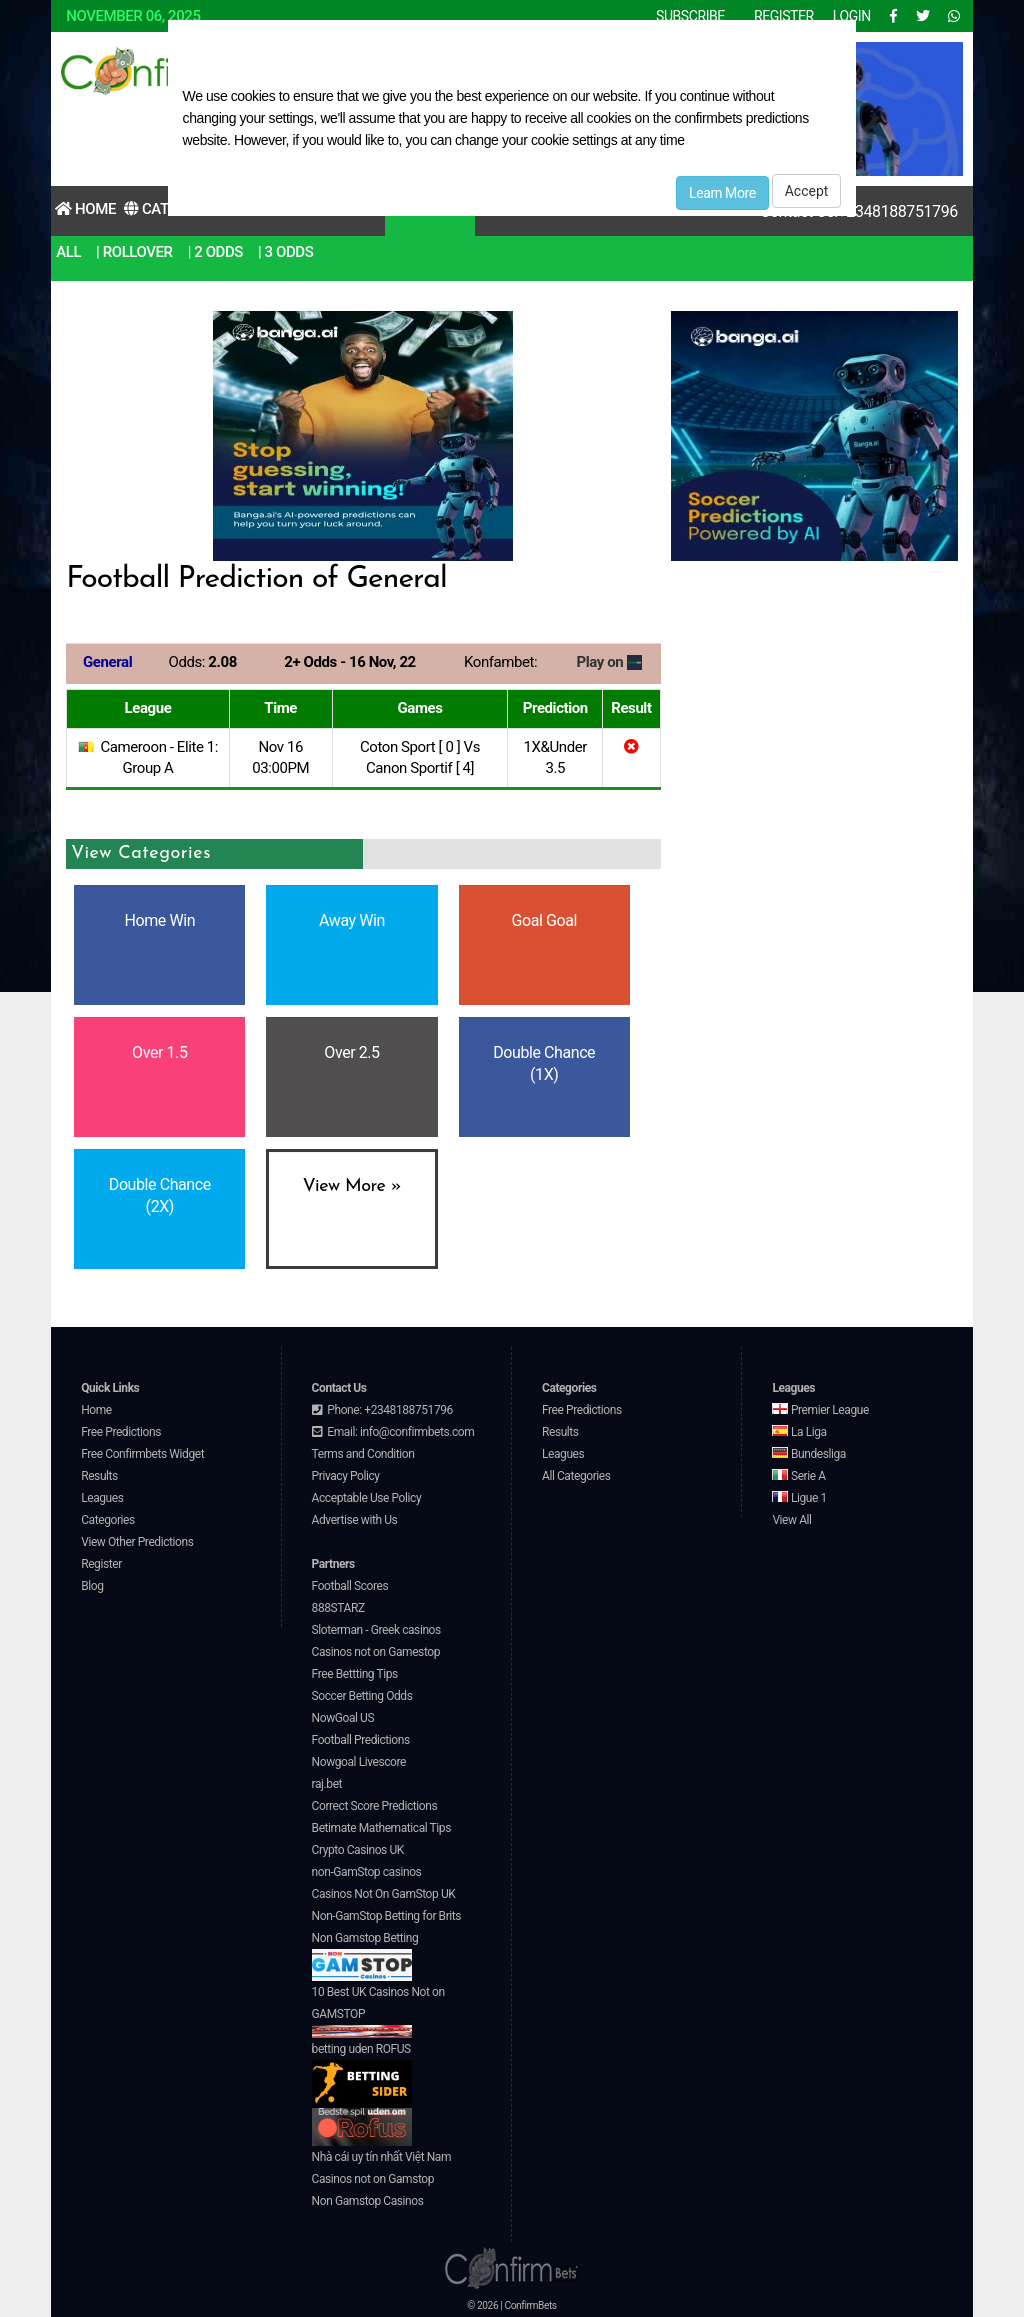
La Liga (799, 1432)
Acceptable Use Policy (367, 1498)
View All (791, 1520)
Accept (807, 191)
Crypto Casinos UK (358, 1850)
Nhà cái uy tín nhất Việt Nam (382, 2157)
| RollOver (134, 252)
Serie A (798, 1476)
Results (99, 1476)
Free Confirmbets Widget (142, 1454)
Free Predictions (121, 1432)
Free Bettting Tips (355, 1674)
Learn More (722, 193)
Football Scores (350, 1586)
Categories (108, 1520)
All (68, 252)
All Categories (576, 1476)
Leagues (102, 1498)
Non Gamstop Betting (365, 1956)
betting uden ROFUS (362, 2075)
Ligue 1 (799, 1498)
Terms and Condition (363, 1454)
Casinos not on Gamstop (373, 2179)
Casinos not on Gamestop (376, 1652)
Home (85, 209)
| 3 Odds (285, 252)
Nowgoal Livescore (359, 1762)
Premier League (820, 1410)
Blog (92, 1586)
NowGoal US (343, 1718)
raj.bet (327, 1784)
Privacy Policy (346, 1476)
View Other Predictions (137, 1542)
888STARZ (338, 1608)
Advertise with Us (355, 1520)
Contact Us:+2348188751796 (859, 211)
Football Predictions (361, 1740)
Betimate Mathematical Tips (381, 1828)
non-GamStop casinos (367, 1872)
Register (101, 1564)
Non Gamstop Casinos (368, 2201)
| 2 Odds (215, 252)
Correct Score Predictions (375, 1806)
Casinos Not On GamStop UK (384, 1894)
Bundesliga (809, 1454)
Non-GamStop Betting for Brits (386, 1916)
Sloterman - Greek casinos (376, 1630)
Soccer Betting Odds (362, 1696)
